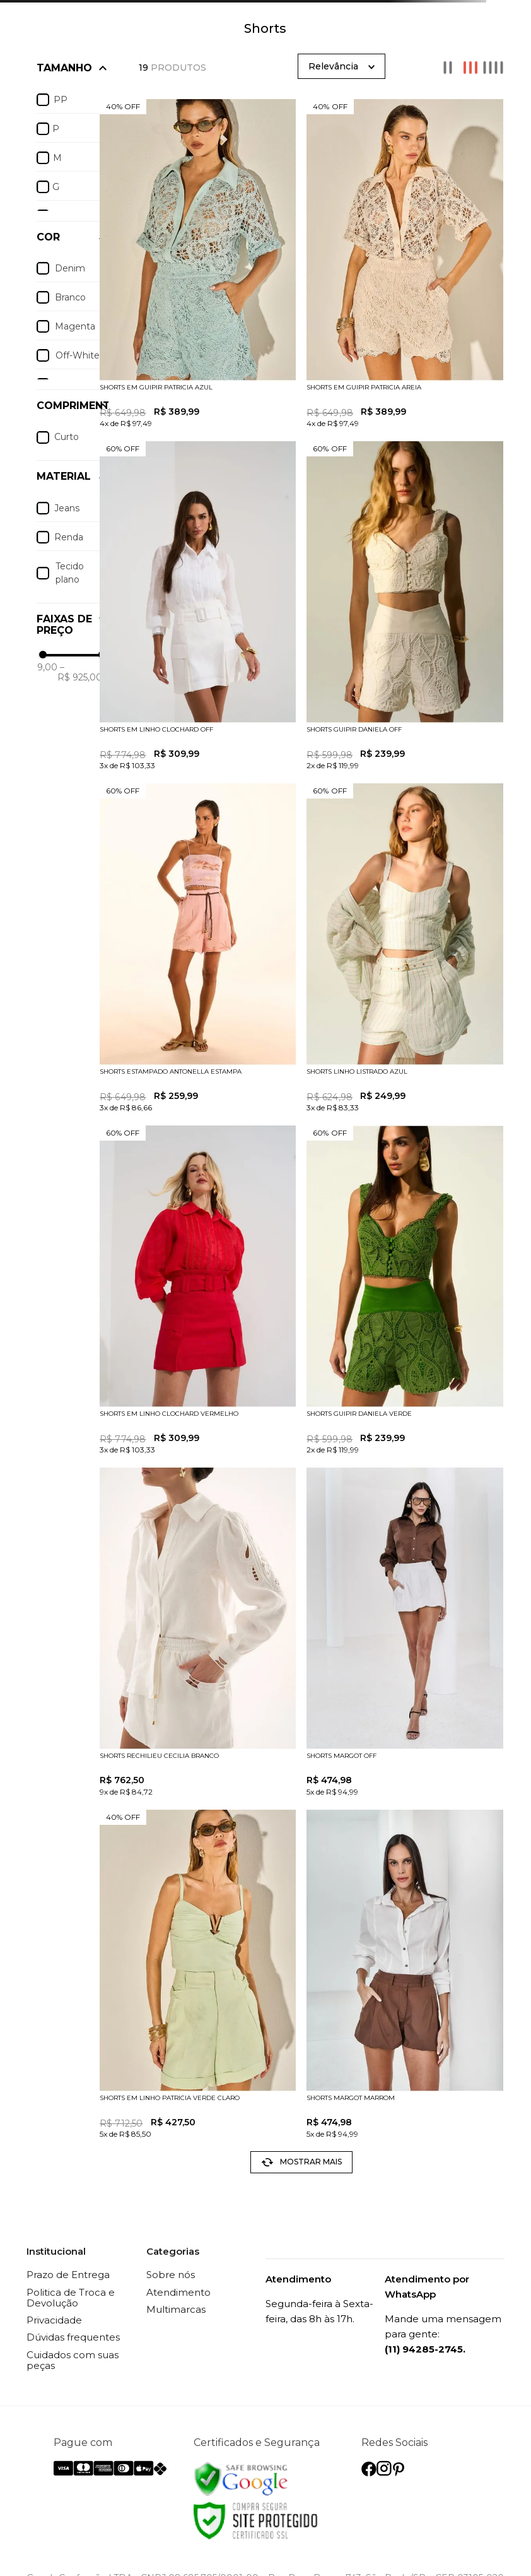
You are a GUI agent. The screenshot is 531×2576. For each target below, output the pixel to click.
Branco (70, 297)
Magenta (75, 326)
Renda (68, 537)
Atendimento (178, 2292)
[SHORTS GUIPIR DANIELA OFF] (404, 607)
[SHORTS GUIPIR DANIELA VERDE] (404, 1291)
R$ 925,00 (79, 672)
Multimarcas (176, 2309)
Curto (66, 436)
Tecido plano (69, 573)
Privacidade (54, 2320)
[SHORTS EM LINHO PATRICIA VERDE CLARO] (198, 1975)
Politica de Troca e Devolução (70, 2297)
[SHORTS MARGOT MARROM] (404, 1975)
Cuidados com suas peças (72, 2360)
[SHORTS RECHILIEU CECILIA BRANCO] (198, 1633)
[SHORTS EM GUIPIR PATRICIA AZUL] (198, 264)
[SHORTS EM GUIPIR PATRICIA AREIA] (404, 264)
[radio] (447, 67)
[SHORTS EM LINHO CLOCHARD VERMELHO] (198, 1291)
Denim (70, 268)
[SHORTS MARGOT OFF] (404, 1633)
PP (60, 99)
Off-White (77, 355)
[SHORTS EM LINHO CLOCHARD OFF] (198, 607)
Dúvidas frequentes (73, 2337)
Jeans (66, 508)
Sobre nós (170, 2275)
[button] (72, 406)
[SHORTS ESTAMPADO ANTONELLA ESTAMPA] (198, 949)
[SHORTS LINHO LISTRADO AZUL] (404, 949)
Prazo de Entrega (68, 2275)
